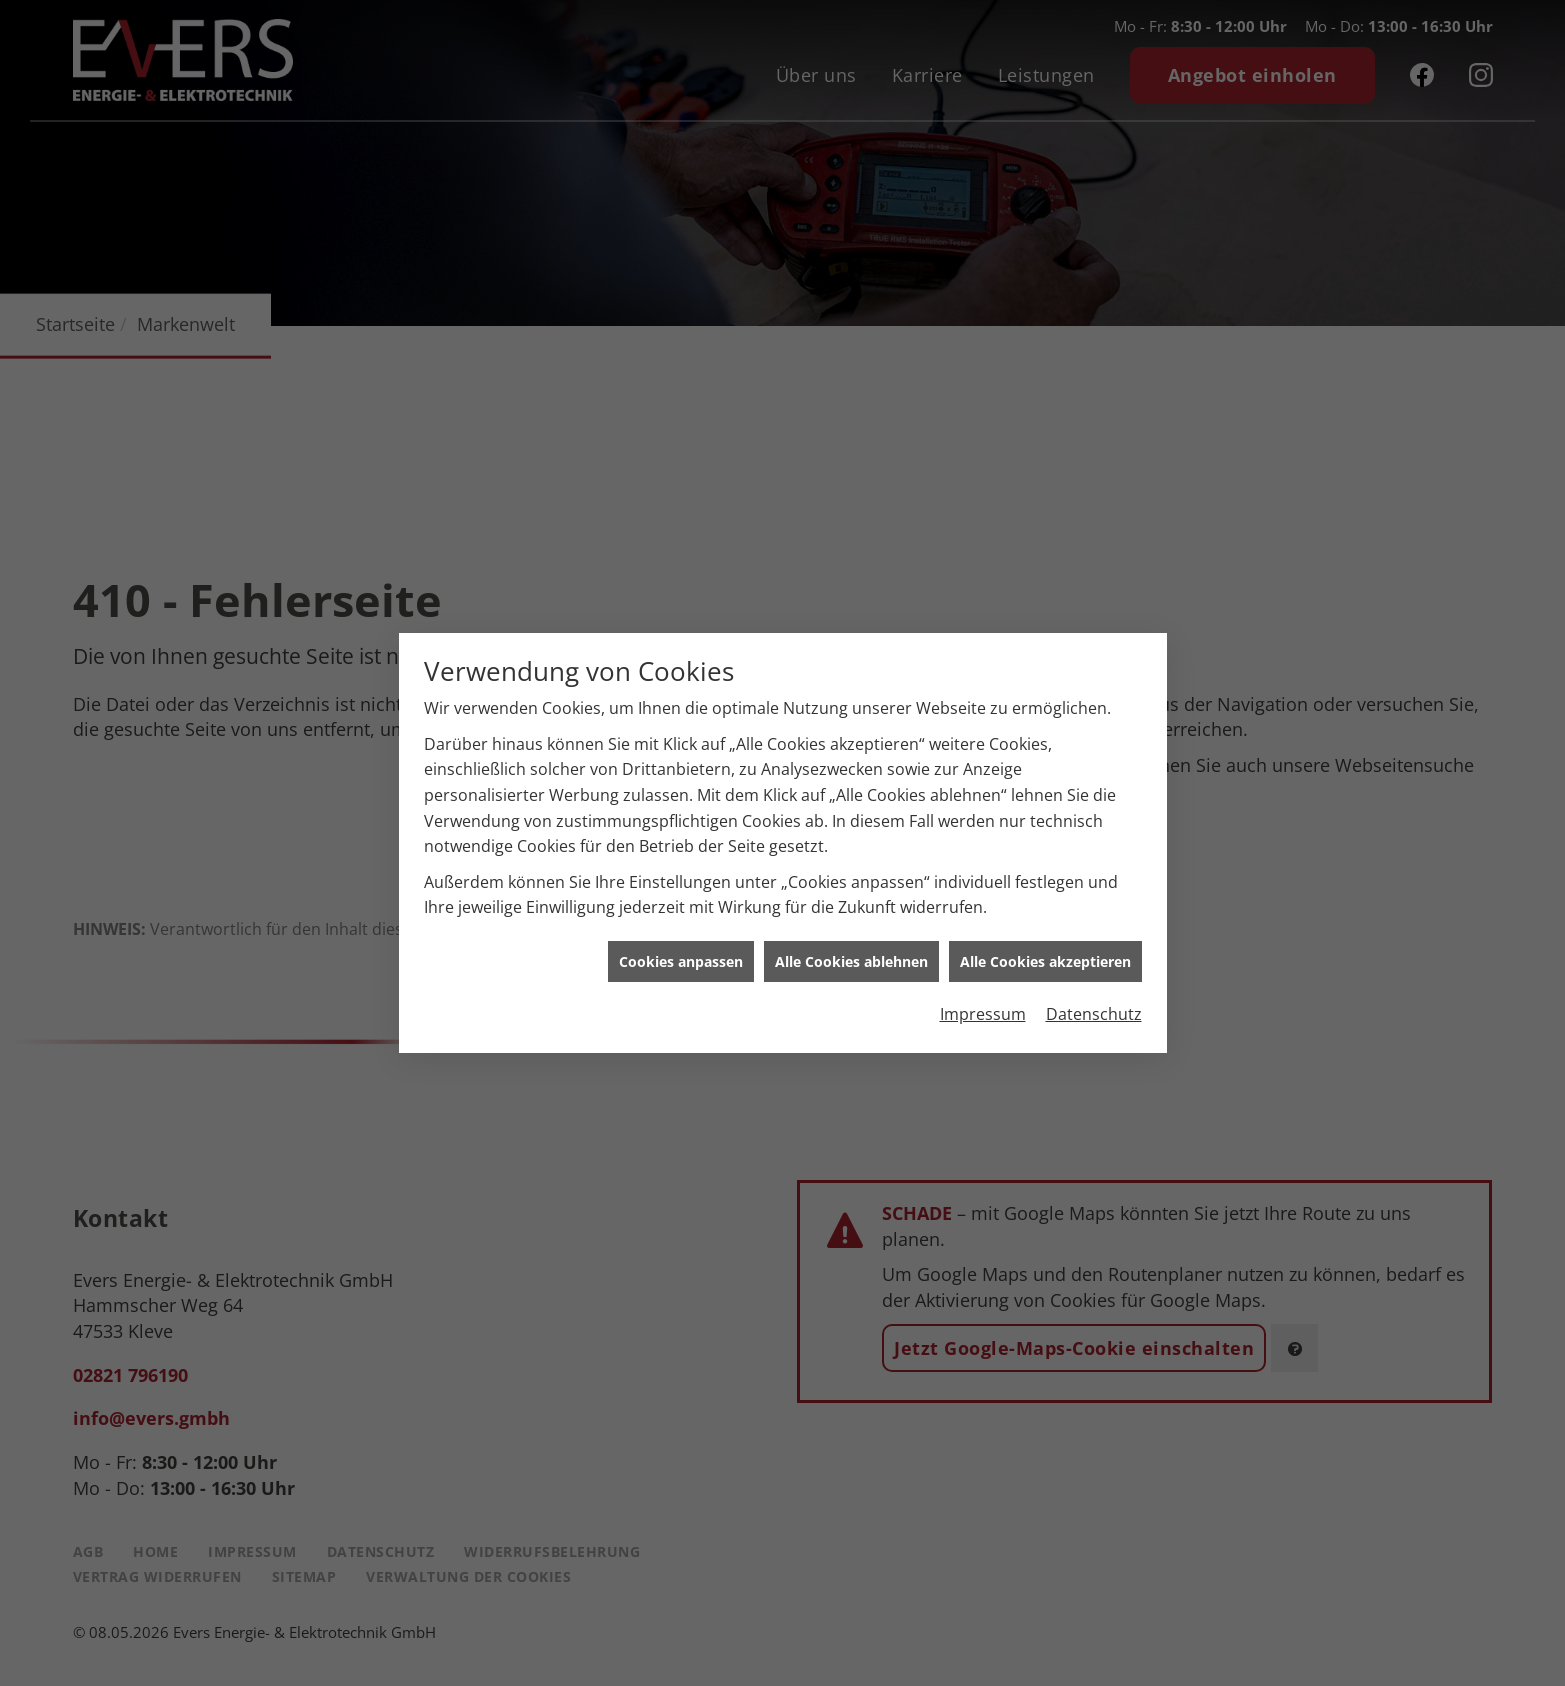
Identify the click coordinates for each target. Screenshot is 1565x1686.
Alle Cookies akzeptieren (1045, 948)
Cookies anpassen (681, 948)
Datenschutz (1094, 1002)
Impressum (983, 1002)
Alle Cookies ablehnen (851, 948)
